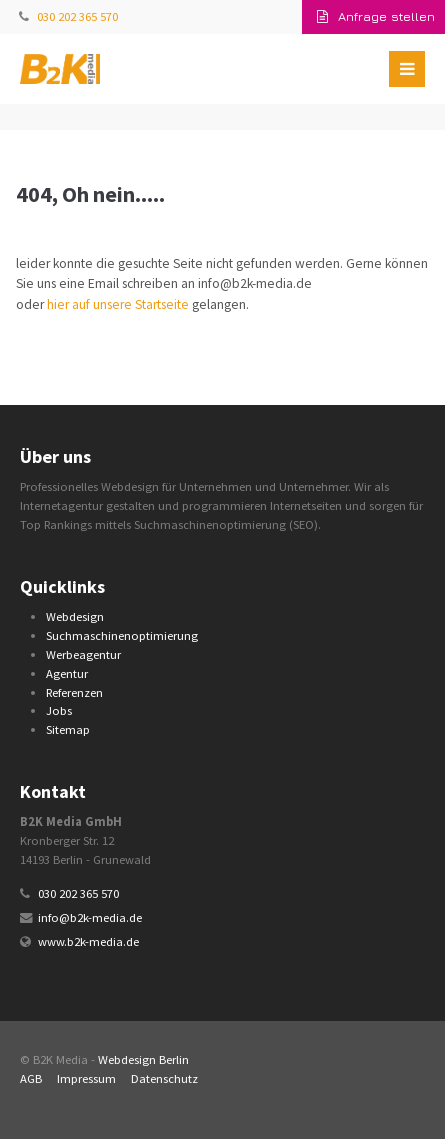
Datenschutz (164, 1078)
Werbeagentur (83, 654)
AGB (31, 1078)
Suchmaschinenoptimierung (122, 635)
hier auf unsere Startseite (118, 304)
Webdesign (75, 616)
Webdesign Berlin (143, 1059)
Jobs (59, 710)
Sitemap (68, 729)
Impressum (86, 1078)
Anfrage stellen (376, 16)
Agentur (67, 673)
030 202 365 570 (77, 16)
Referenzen (74, 692)
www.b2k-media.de (88, 941)
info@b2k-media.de (90, 917)
